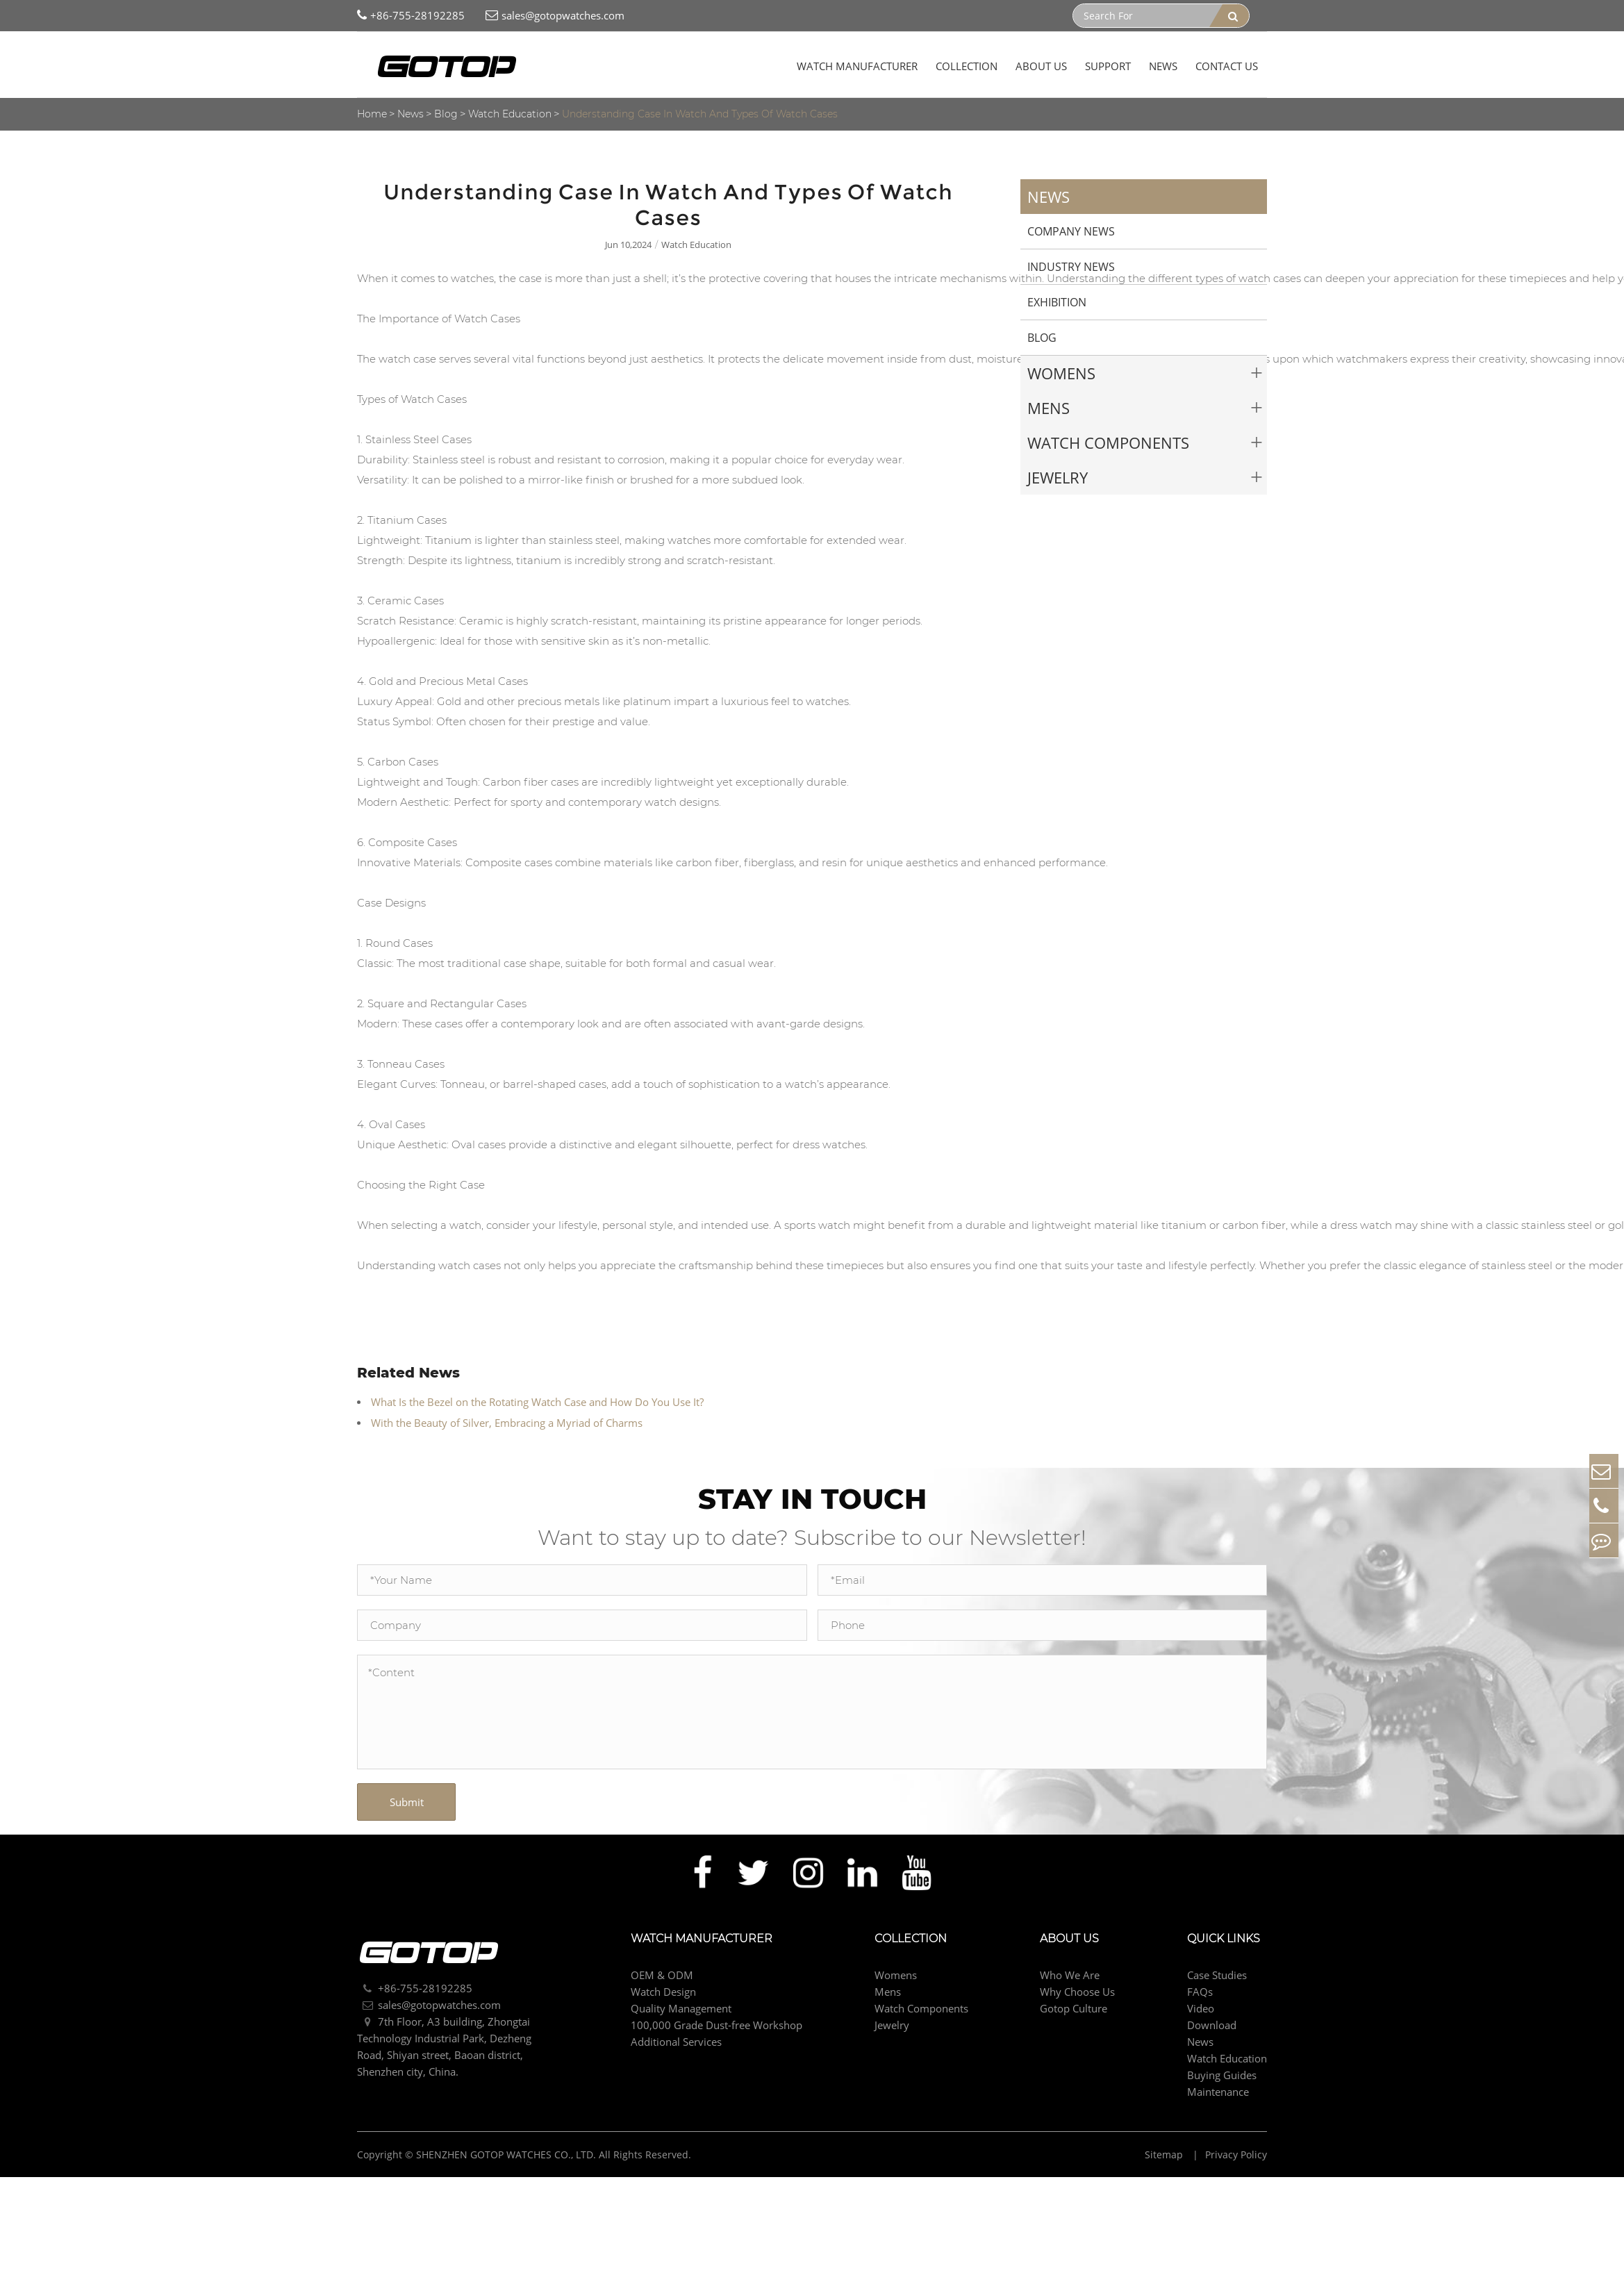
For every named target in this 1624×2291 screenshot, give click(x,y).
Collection (966, 66)
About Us (1041, 66)
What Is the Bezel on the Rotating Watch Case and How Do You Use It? (537, 1402)
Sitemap (1165, 2151)
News (1163, 66)
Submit (407, 1799)
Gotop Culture (1073, 2005)
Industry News (1071, 266)
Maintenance (1218, 2089)
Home (372, 114)
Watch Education (510, 114)
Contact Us (1226, 66)
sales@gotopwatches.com (555, 15)
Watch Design (663, 1989)
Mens (1048, 407)
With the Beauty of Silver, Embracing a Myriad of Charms (507, 1423)
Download (1211, 2022)
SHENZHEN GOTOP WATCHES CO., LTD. (506, 2151)
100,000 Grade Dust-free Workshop (716, 2022)
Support (1108, 66)
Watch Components (1108, 442)
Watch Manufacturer (857, 66)
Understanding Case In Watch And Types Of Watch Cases (700, 114)
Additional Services (676, 2039)
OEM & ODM (662, 1972)
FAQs (1200, 1989)
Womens (1061, 373)
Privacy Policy (1236, 2151)
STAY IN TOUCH (812, 1497)
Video (1200, 2005)
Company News (1071, 231)
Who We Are (1070, 1972)
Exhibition (1056, 302)
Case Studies (1217, 1972)
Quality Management (681, 2005)
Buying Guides (1222, 2072)
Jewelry (1057, 477)
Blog (446, 114)
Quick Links (1223, 1936)
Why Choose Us (1077, 1989)
